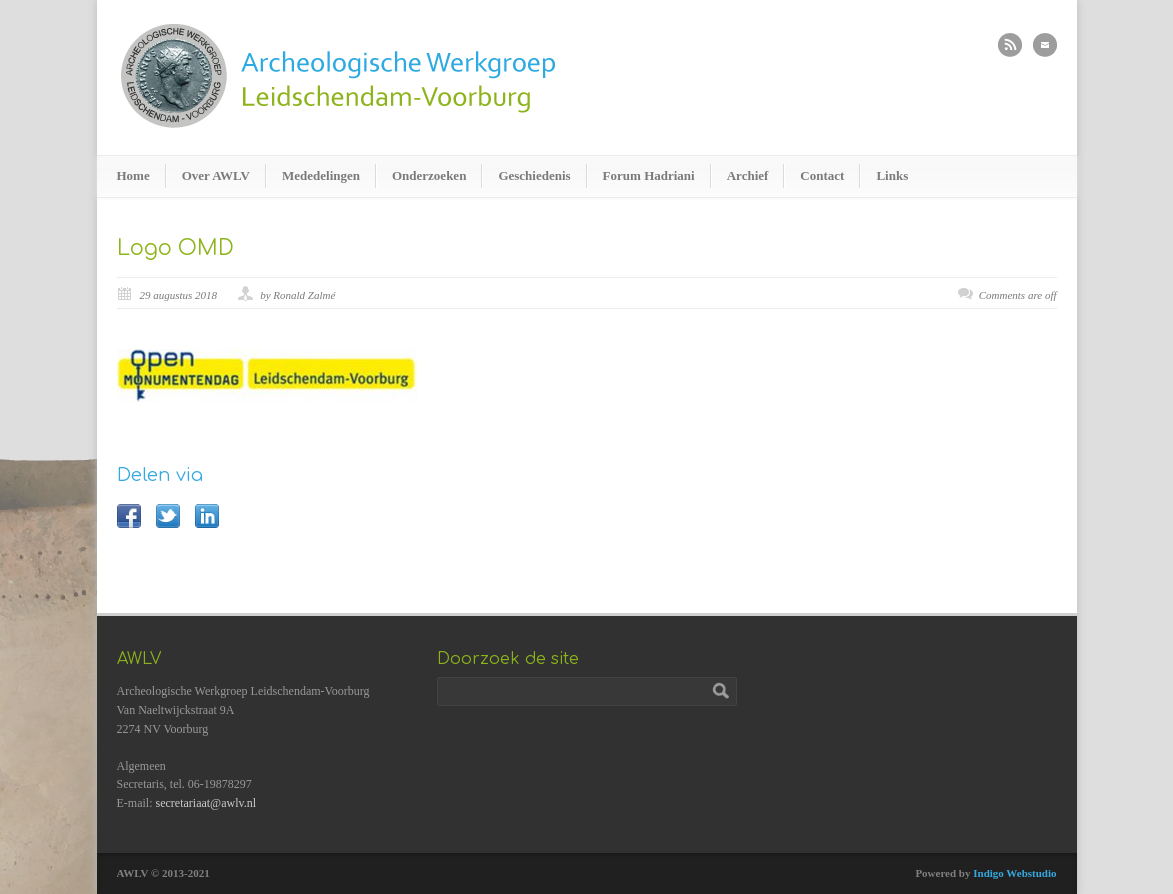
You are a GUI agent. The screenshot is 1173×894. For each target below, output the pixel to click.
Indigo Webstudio (1014, 873)
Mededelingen (321, 175)
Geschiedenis (534, 175)
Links (892, 175)
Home (133, 175)
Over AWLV (216, 175)
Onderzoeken (429, 175)
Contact (822, 175)
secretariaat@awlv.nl (206, 803)
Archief (748, 175)
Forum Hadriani (649, 175)
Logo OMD (175, 248)
